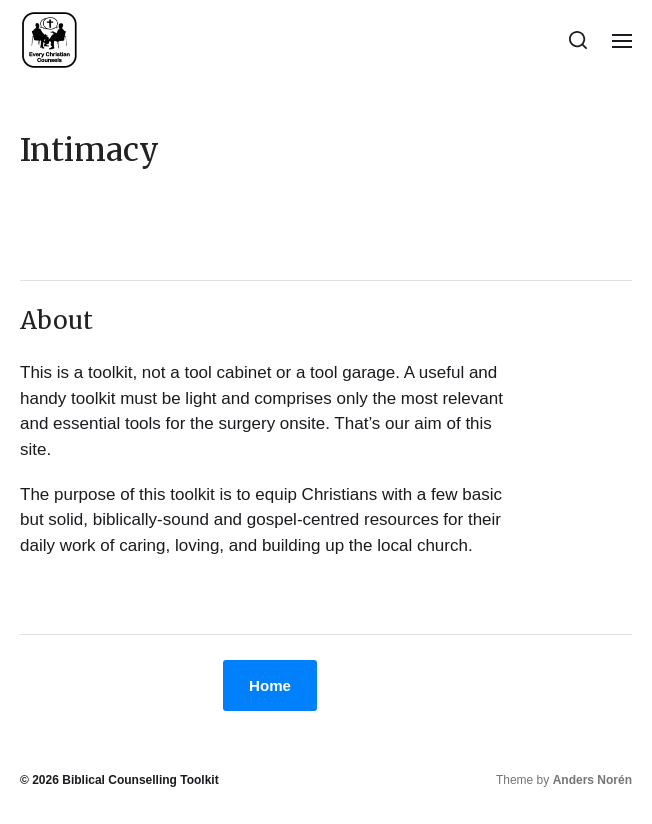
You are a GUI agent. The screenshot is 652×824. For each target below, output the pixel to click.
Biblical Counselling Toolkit (140, 780)
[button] (578, 40)
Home (270, 685)
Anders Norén (592, 780)
